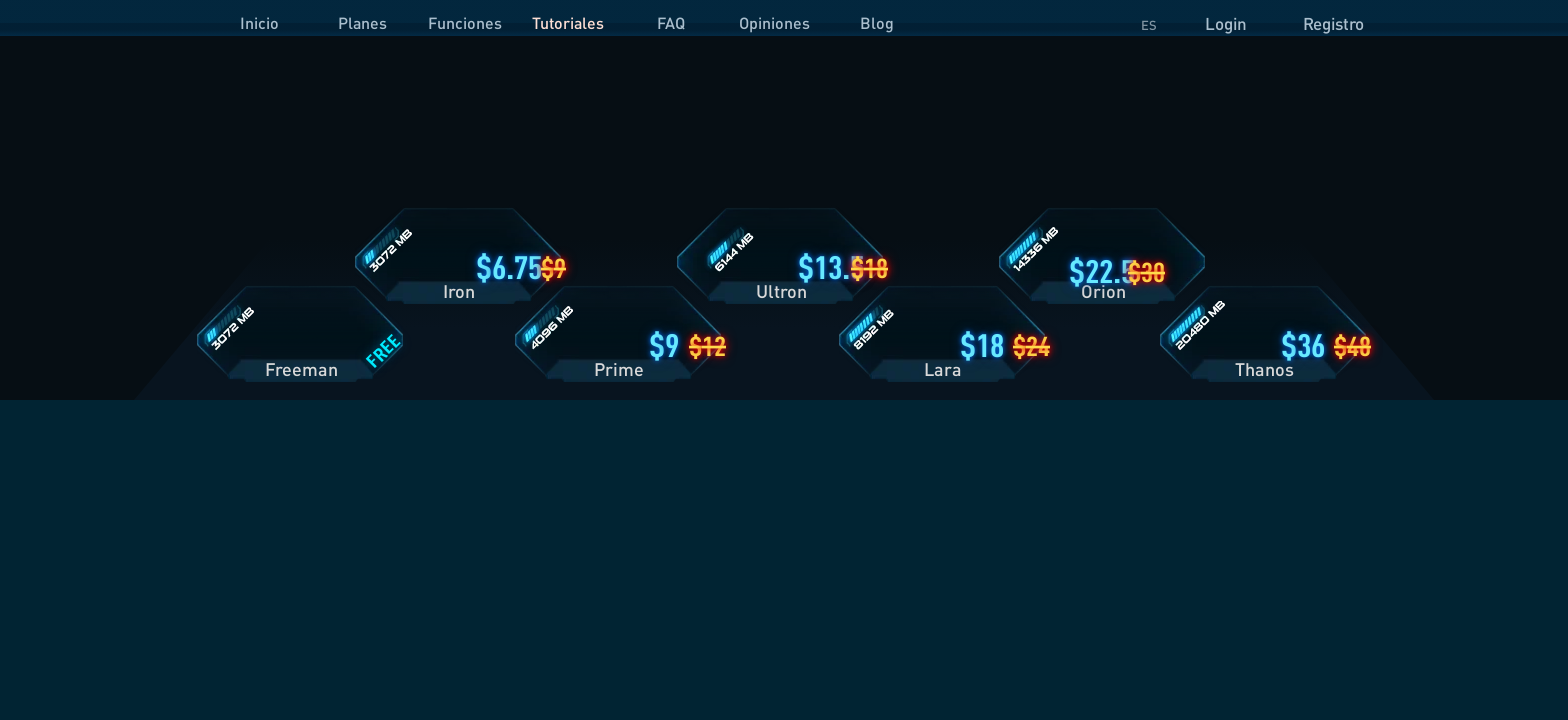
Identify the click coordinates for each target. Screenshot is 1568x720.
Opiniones (774, 22)
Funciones (465, 22)
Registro (1333, 23)
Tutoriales (568, 22)
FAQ (671, 22)
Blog (877, 22)
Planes (362, 22)
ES (1149, 25)
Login (1226, 23)
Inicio (259, 22)
